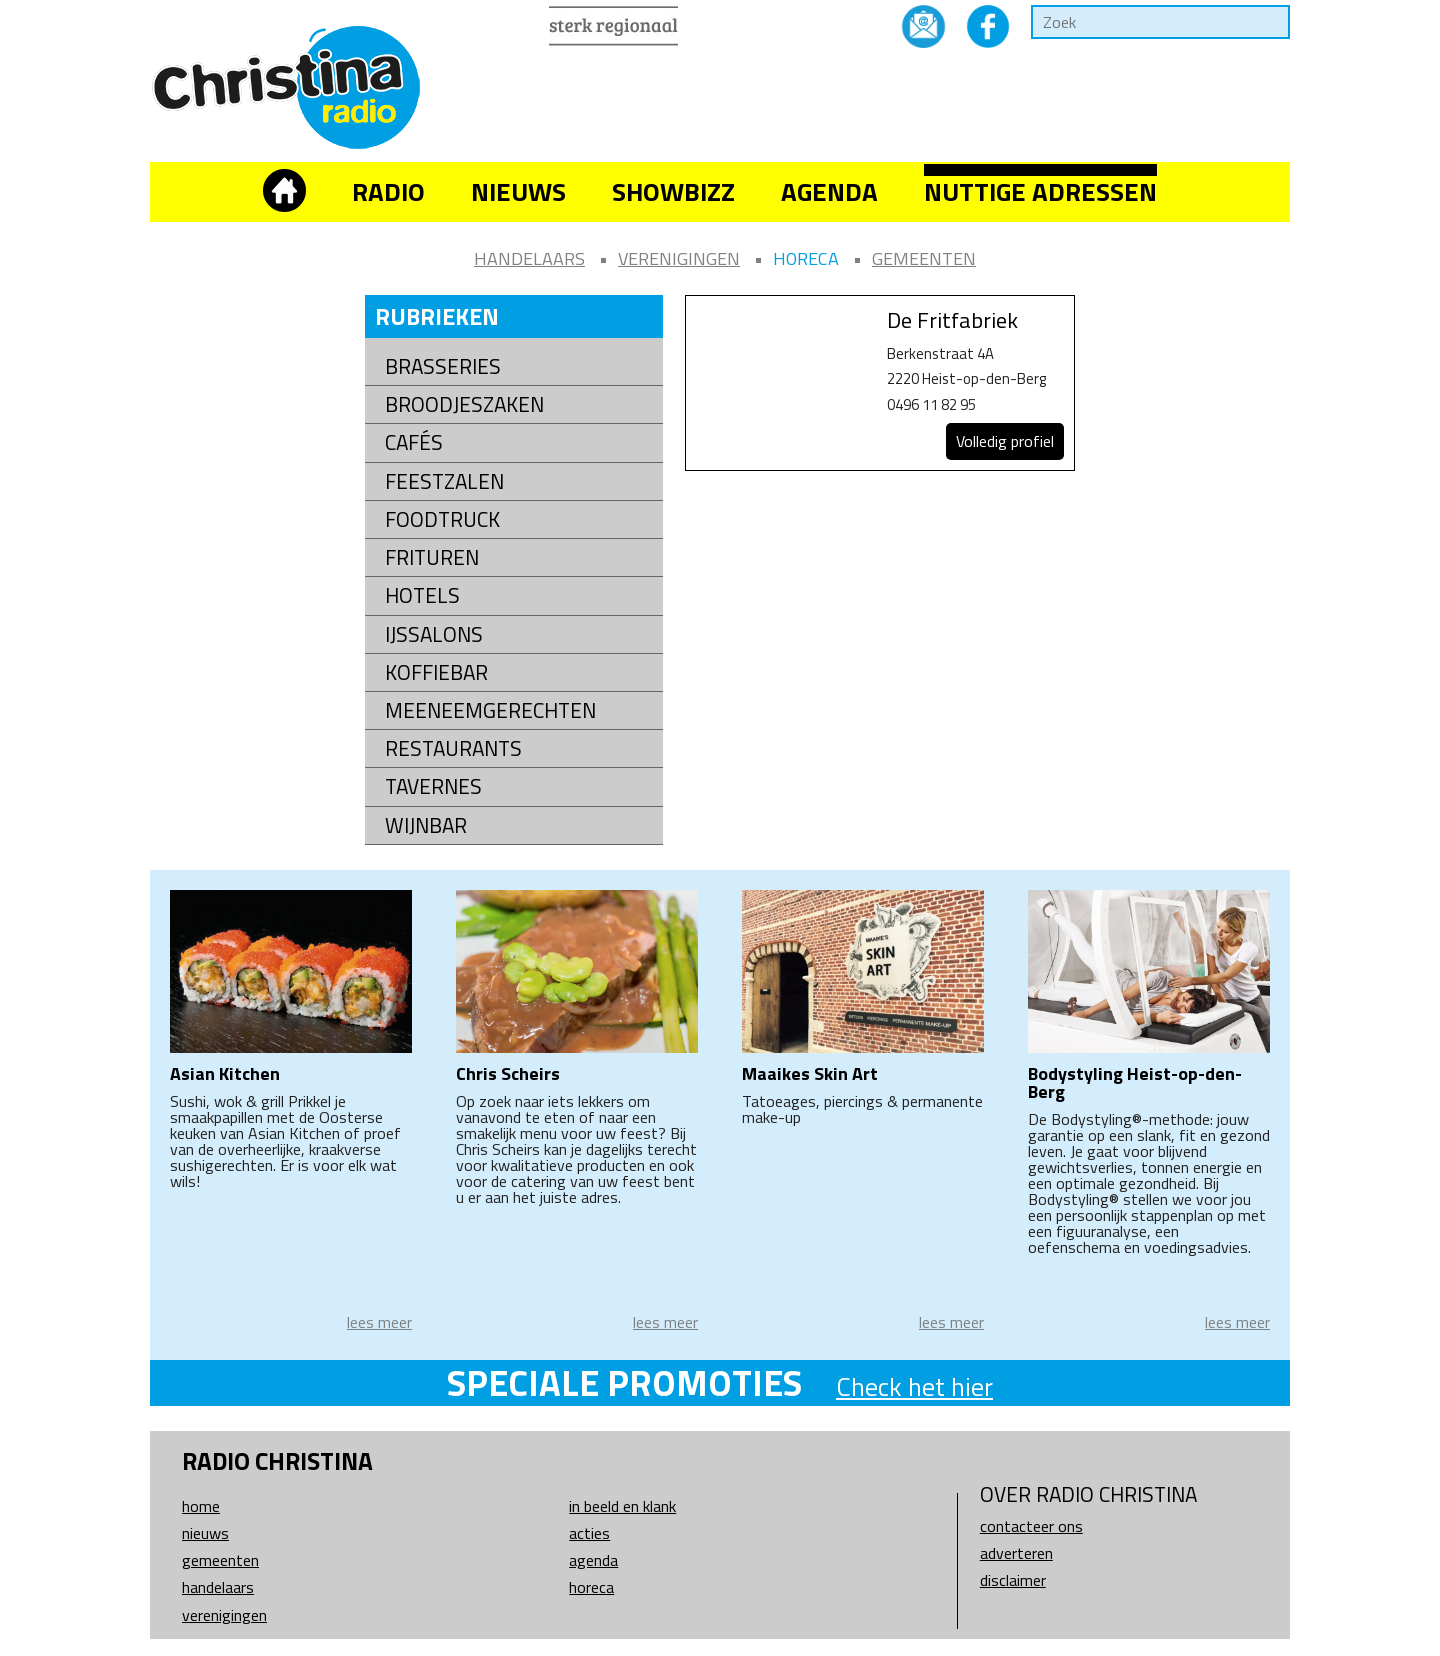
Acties (589, 1533)
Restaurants (453, 748)
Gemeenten (924, 258)
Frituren (432, 557)
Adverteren (1016, 1553)
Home (201, 1506)
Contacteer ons (1031, 1526)
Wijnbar (426, 825)
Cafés (414, 442)
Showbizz (673, 191)
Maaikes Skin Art (810, 1073)
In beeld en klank (622, 1506)
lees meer (379, 1322)
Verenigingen (679, 258)
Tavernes (433, 786)
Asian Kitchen (225, 1073)
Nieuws (518, 191)
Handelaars (529, 258)
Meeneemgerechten (490, 710)
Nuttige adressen (1040, 191)
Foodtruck (442, 519)
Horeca (806, 258)
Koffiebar (436, 672)
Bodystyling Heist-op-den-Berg (1135, 1082)
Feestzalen (444, 481)
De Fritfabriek (952, 320)
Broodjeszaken (464, 404)
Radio (388, 191)
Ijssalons (434, 634)
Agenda (829, 191)
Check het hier (914, 1386)
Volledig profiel (1005, 441)
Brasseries (443, 366)
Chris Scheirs (508, 1073)
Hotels (422, 595)
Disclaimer (1013, 1580)
